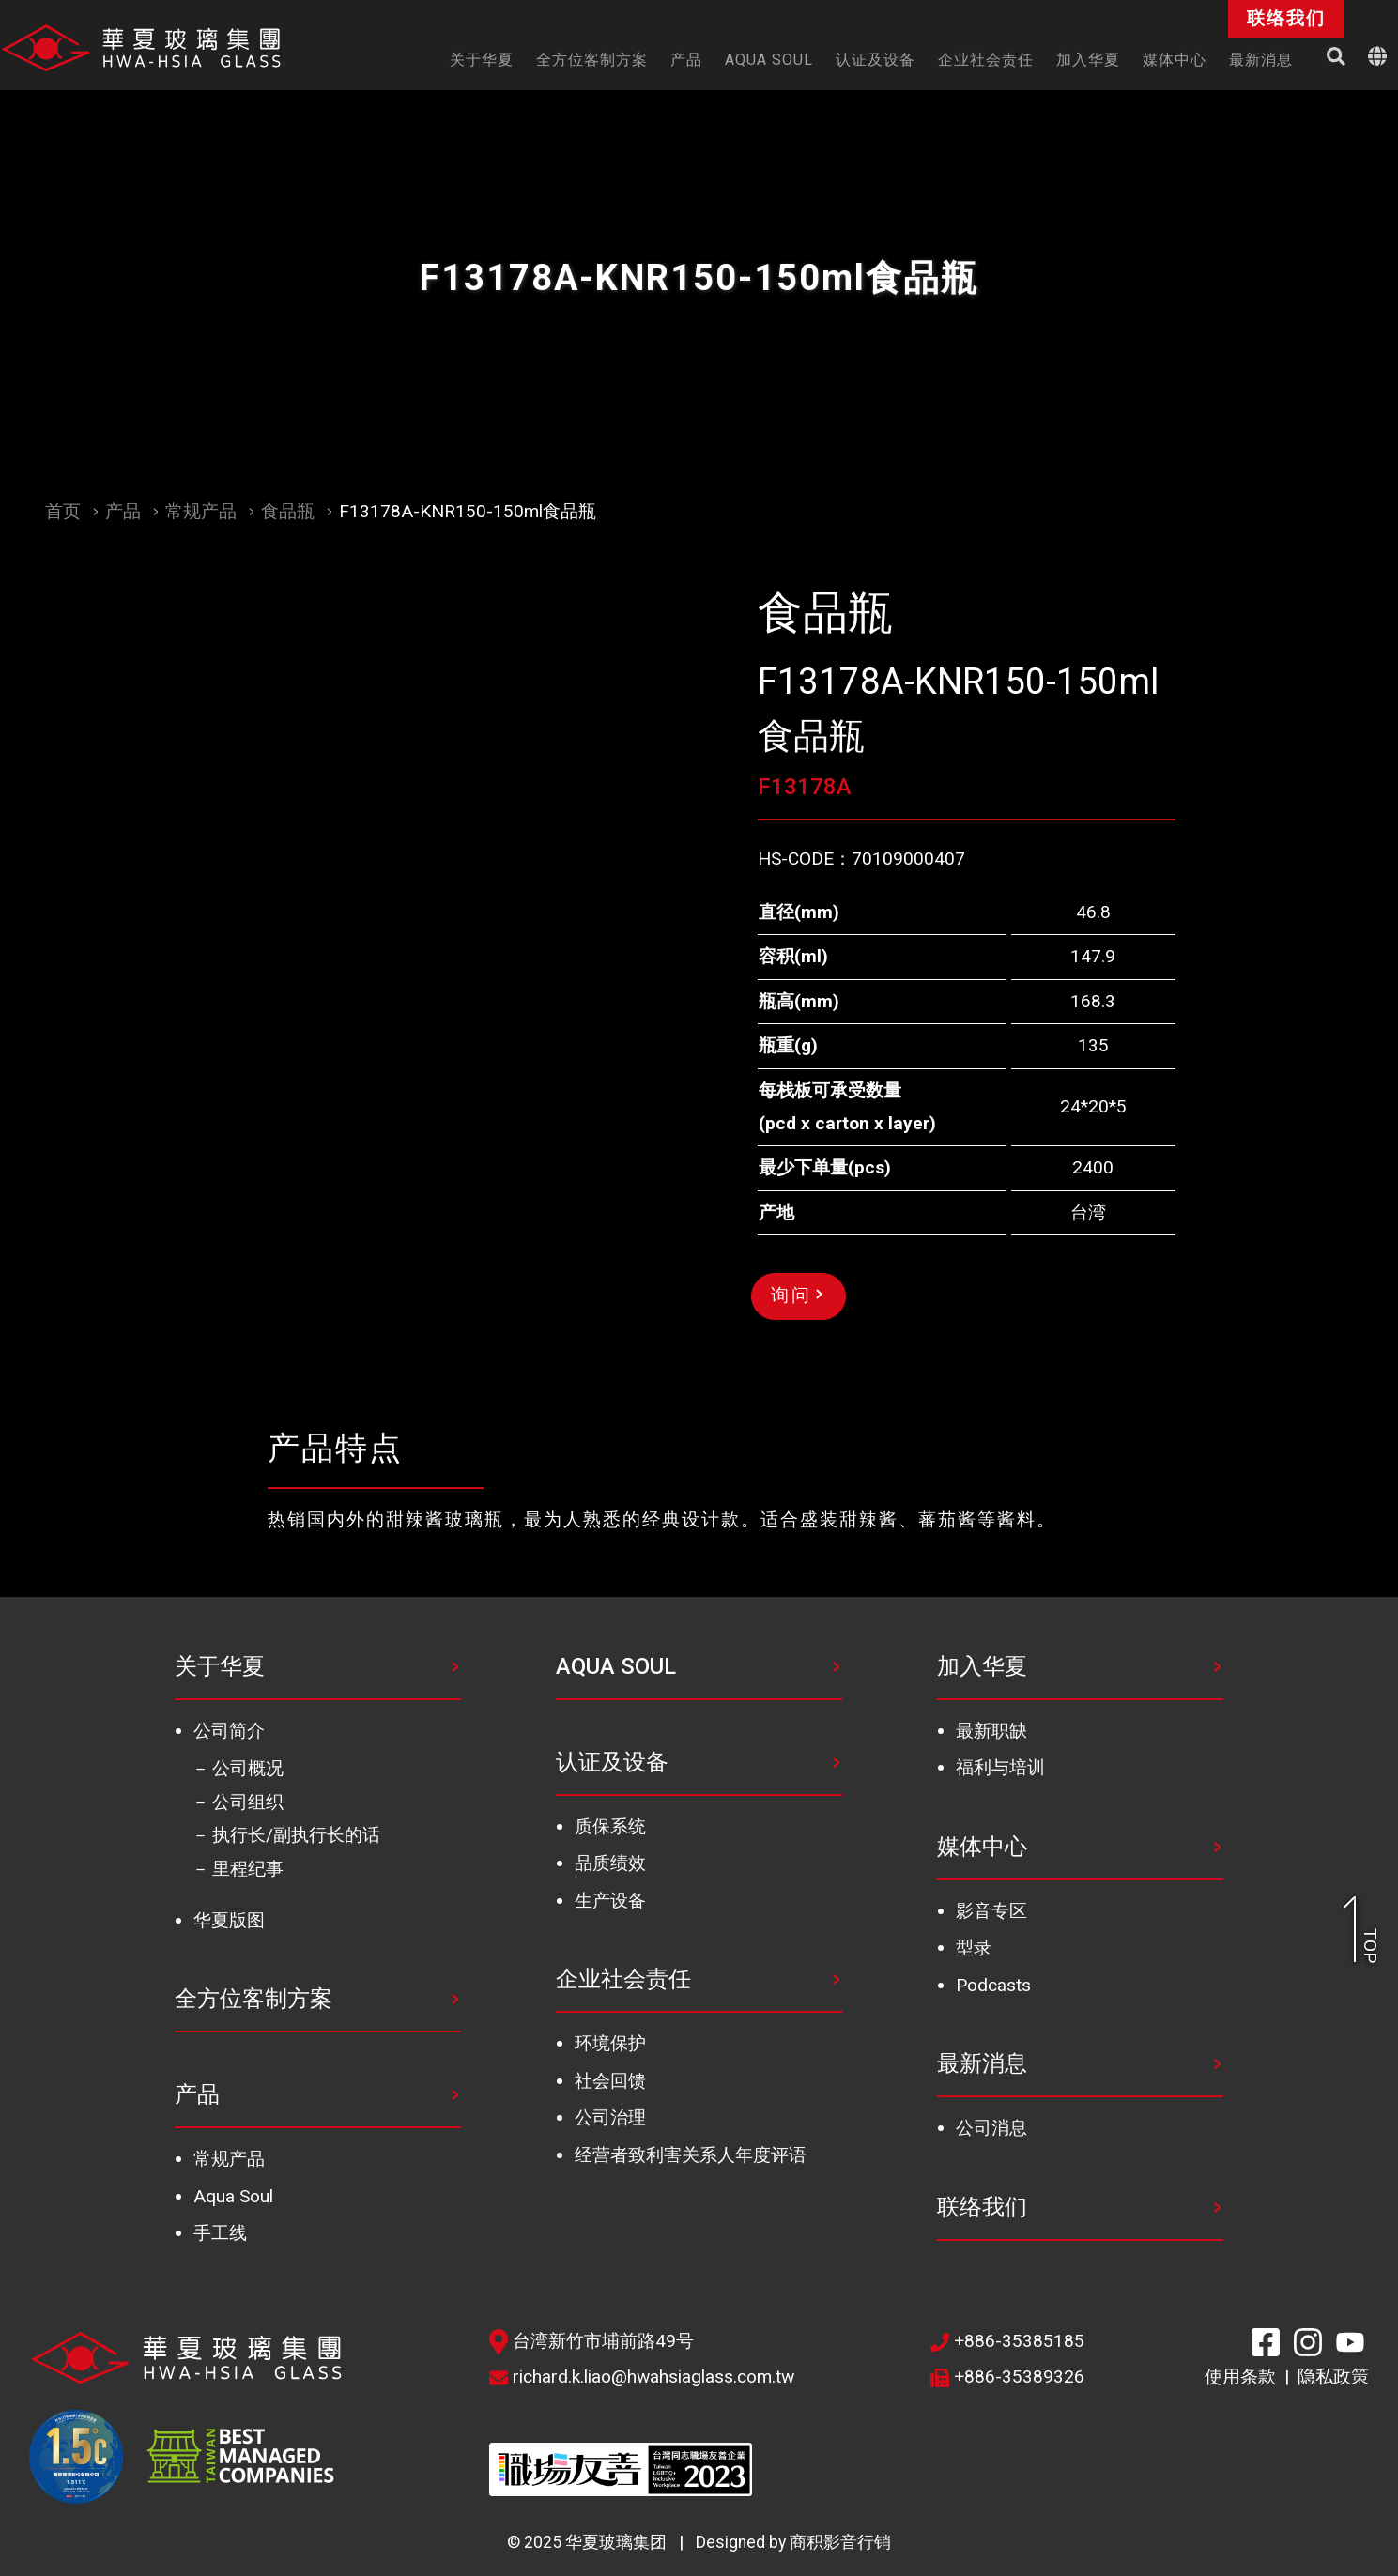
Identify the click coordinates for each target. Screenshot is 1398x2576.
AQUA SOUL (616, 1666)
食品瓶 (288, 511)
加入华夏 (982, 1666)
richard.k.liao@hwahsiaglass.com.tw (641, 2376)
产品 (123, 511)
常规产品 (201, 511)
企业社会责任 (623, 1979)
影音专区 (991, 1911)
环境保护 (610, 2043)
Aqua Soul (233, 2196)
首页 (63, 511)
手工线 (220, 2233)
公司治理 (610, 2117)
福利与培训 (1000, 1767)
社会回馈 (610, 2081)
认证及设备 (612, 1762)
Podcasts (993, 1985)
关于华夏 (220, 1666)
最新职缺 (991, 1730)
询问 (796, 1295)
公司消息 (991, 2128)
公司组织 (248, 1802)
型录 (973, 1947)
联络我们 (982, 2207)
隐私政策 (1333, 2376)
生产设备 (610, 1900)
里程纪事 (248, 1868)
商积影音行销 (840, 2542)
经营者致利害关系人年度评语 (691, 2155)
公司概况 (248, 1768)
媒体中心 (982, 1846)
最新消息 (982, 2063)
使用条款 (1240, 2376)
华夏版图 (229, 1920)
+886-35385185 (1007, 2341)
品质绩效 (610, 1863)
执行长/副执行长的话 (296, 1835)
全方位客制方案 (253, 1999)
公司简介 (229, 1730)
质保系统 (610, 1826)
